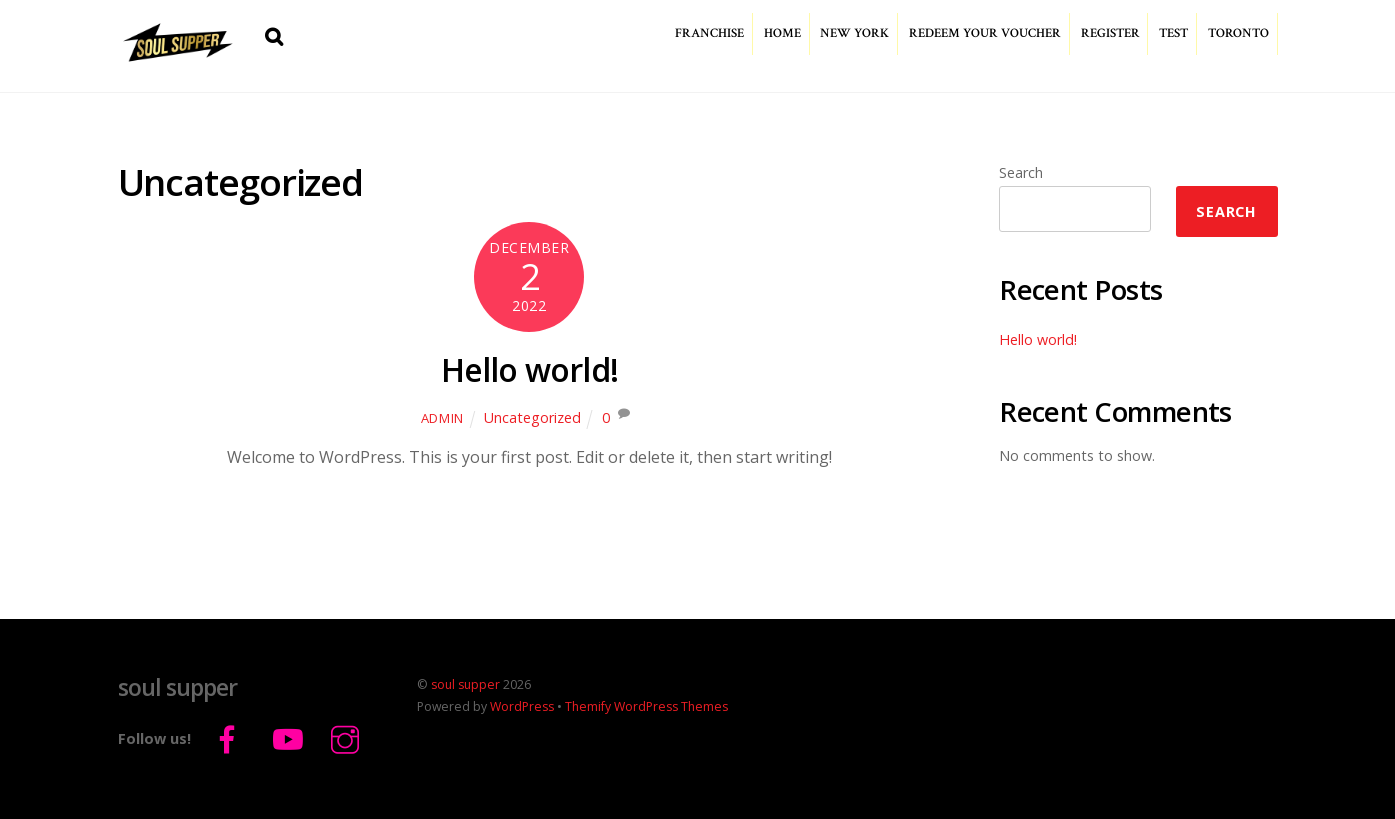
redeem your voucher (985, 33)
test (1173, 33)
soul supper (465, 684)
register (1110, 33)
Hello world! (529, 369)
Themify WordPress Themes (646, 706)
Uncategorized (532, 417)
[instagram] (348, 737)
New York (854, 33)
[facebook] (230, 737)
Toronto (1238, 33)
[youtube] (289, 737)
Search (1021, 172)
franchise (709, 33)
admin (442, 418)
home (782, 33)
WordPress (522, 706)
